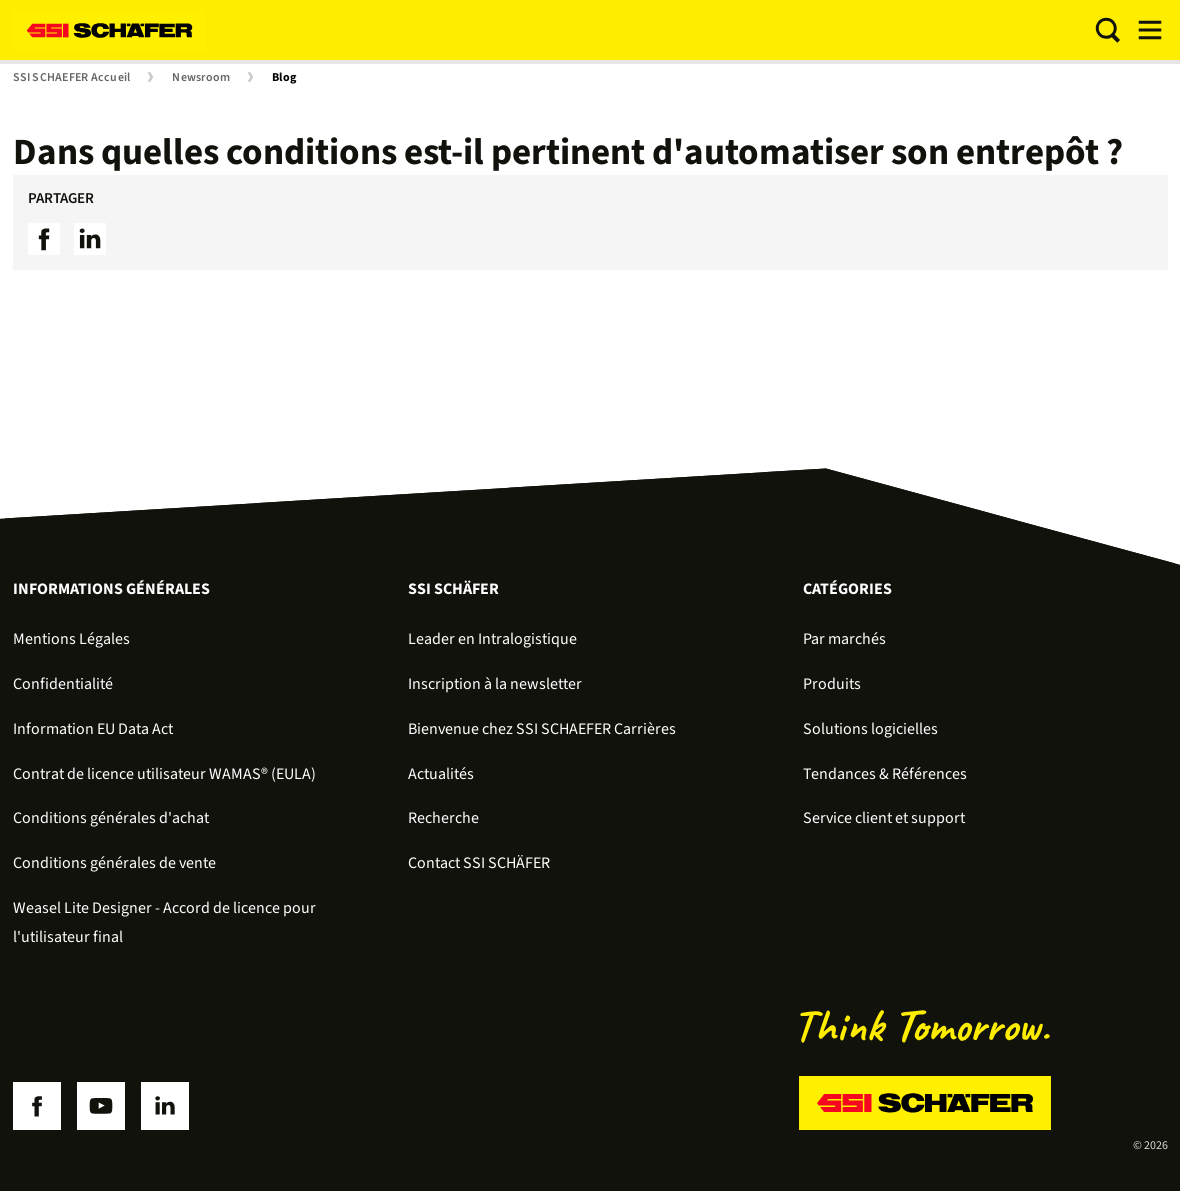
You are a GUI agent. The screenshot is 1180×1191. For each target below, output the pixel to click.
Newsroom (201, 78)
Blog (284, 78)
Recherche (443, 818)
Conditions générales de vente (114, 863)
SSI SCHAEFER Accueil (72, 78)
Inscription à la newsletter (495, 684)
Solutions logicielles (870, 729)
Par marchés (844, 639)
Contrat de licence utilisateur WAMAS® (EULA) (164, 774)
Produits (832, 684)
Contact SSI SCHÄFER (479, 863)
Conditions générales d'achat (111, 818)
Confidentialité (63, 684)
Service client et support (884, 818)
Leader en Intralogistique (492, 639)
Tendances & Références (885, 774)
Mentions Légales (71, 639)
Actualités (441, 774)
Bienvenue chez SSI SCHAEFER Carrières (542, 729)
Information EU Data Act (93, 729)
